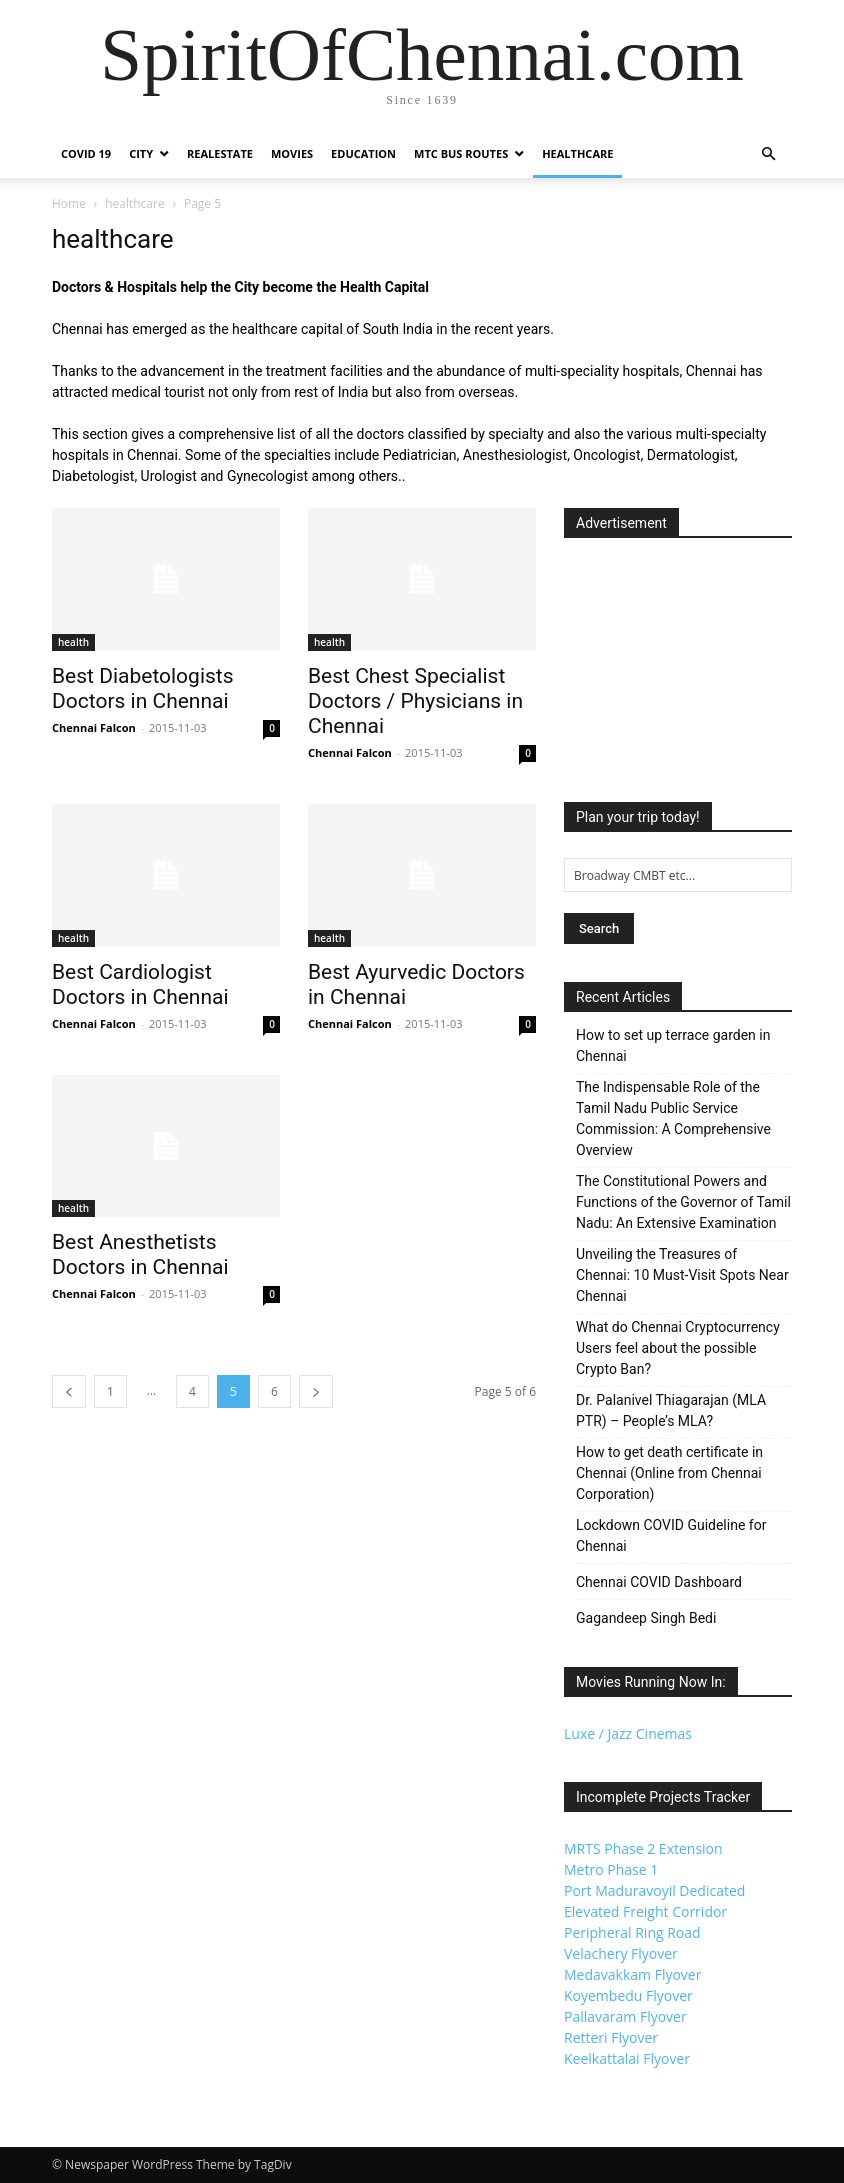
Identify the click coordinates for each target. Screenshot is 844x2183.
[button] (768, 154)
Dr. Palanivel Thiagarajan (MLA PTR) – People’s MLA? (671, 1410)
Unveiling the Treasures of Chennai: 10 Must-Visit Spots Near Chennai (682, 1275)
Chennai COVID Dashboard (659, 1582)
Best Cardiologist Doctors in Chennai (140, 984)
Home (69, 203)
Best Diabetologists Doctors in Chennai (143, 688)
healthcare (135, 203)
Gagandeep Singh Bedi (646, 1618)
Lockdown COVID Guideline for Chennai (671, 1535)
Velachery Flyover (621, 1953)
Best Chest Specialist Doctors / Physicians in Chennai (415, 701)
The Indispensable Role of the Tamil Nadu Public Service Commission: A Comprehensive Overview (673, 1118)
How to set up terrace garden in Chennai (673, 1045)
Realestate (220, 153)
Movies (292, 153)
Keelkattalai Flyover (627, 2058)
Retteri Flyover (611, 2037)
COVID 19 (86, 153)
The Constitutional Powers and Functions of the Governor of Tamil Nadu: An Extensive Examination (683, 1202)
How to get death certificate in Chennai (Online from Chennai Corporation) (669, 1473)
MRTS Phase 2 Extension (643, 1848)
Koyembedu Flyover (628, 1995)
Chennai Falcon (94, 727)
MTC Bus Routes (461, 153)
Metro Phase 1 (611, 1869)
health (73, 642)
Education (363, 153)
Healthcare (577, 153)
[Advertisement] (678, 664)
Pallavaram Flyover (625, 2016)
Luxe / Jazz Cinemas (628, 1733)
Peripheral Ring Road (632, 1932)
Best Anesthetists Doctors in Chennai (140, 1254)
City (141, 153)
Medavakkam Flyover (632, 1974)
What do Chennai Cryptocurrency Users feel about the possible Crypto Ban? (678, 1348)
